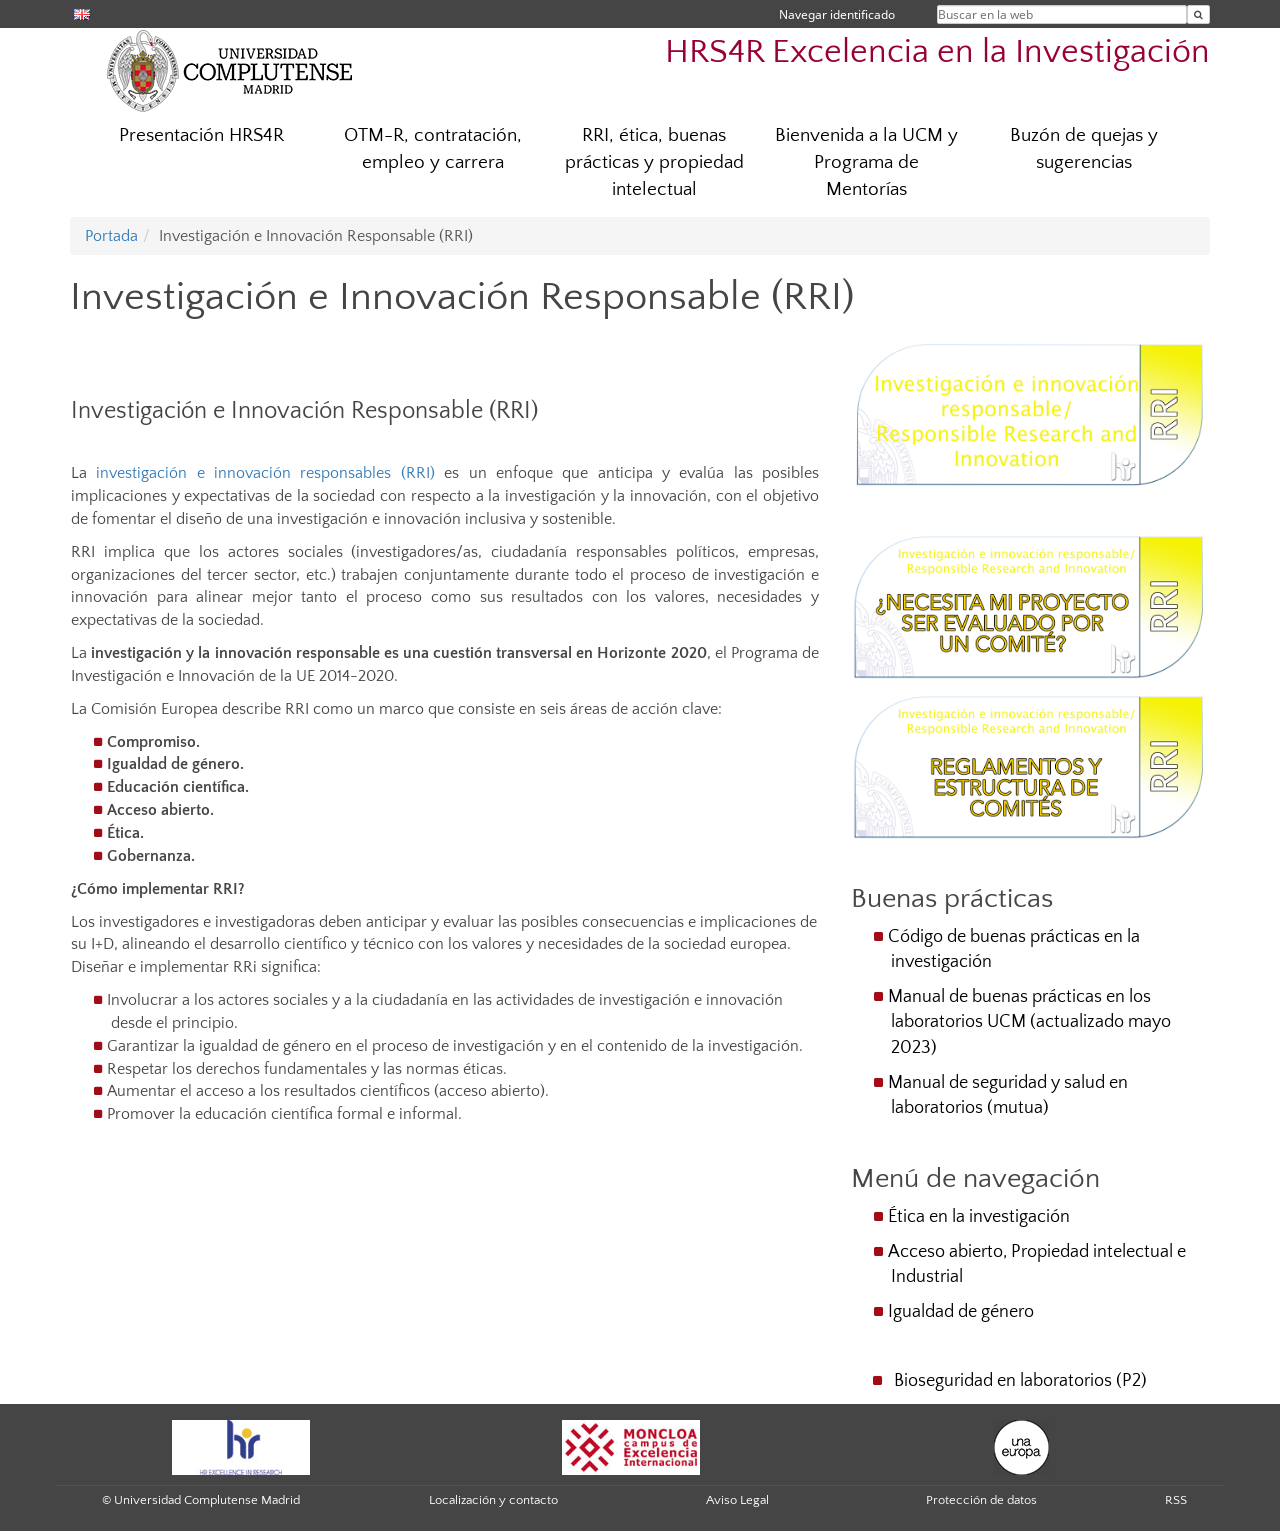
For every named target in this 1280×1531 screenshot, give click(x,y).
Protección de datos (981, 1500)
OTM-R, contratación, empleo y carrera (433, 149)
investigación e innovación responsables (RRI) (265, 473)
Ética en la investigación (979, 1217)
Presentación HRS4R (201, 135)
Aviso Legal (737, 1500)
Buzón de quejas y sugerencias (1084, 149)
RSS (1176, 1500)
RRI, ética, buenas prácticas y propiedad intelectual (654, 162)
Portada (111, 236)
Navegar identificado (837, 14)
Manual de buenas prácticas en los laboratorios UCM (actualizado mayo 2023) (1029, 1022)
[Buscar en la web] (1198, 14)
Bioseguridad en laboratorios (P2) (1020, 1381)
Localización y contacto (493, 1500)
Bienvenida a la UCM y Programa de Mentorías (866, 162)
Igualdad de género (961, 1312)
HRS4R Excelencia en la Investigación (937, 52)
